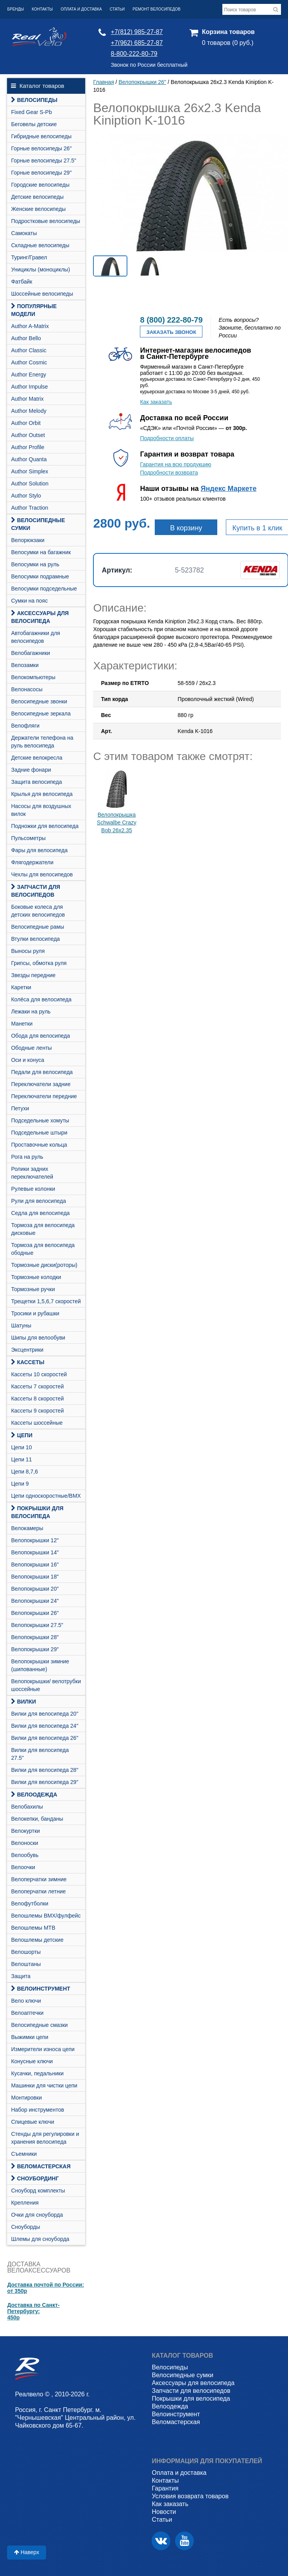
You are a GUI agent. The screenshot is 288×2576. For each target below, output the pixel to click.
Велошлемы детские (37, 1940)
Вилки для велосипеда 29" (44, 1782)
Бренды (15, 9)
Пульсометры (28, 838)
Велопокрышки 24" (35, 1601)
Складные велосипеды (40, 245)
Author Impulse (29, 387)
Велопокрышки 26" (35, 1613)
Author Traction (29, 508)
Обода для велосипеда (40, 1036)
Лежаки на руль (30, 1011)
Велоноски (24, 1843)
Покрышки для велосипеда (37, 1512)
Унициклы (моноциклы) (40, 269)
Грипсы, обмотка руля (38, 963)
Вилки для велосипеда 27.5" (40, 1754)
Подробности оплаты (166, 438)
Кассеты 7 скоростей (37, 1386)
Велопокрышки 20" (35, 1589)
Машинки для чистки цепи (44, 2085)
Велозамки (24, 665)
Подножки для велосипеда (45, 826)
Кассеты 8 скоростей (37, 1398)
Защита (20, 1976)
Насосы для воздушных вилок (41, 810)
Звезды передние (33, 975)
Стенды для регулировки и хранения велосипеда (45, 2138)
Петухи (20, 1108)
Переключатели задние (40, 1084)
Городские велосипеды (40, 185)
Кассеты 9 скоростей (37, 1411)
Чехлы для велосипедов (42, 874)
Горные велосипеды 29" (41, 172)
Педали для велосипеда (42, 1072)
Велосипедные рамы (37, 927)
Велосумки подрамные (40, 576)
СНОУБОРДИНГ (35, 2178)
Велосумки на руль (35, 564)
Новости (164, 2511)
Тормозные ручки (33, 1289)
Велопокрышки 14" (35, 1552)
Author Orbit (25, 423)
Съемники (24, 2154)
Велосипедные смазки (39, 2025)
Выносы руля (28, 951)
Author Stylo (26, 495)
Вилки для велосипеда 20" (44, 1714)
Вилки (23, 1701)
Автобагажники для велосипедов (35, 637)
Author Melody (28, 411)
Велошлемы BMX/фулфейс (45, 1915)
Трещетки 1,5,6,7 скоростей (45, 1301)
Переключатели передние (44, 1096)
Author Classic (28, 350)
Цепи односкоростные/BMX (45, 1496)
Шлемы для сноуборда (40, 2239)
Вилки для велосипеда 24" (44, 1726)
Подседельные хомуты (40, 1120)
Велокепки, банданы (37, 1819)
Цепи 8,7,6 (24, 1471)
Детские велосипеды (37, 197)
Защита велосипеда (36, 782)
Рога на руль (27, 1157)
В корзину (186, 528)
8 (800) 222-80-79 (171, 320)
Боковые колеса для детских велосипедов (38, 911)
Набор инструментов (37, 2110)
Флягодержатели (32, 862)
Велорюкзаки (28, 540)
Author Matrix (27, 399)
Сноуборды (25, 2227)
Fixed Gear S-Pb (31, 112)
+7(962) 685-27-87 (137, 42)
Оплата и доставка (81, 9)
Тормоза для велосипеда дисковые (43, 1229)
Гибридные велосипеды (41, 136)
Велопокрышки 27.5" (37, 1625)
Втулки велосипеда (35, 939)
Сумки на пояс (29, 601)
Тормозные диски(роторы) (44, 1265)
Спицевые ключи (32, 2122)
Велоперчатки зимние (38, 1879)
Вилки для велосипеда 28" (44, 1770)
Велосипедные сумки (38, 524)
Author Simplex (29, 471)
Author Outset (28, 435)
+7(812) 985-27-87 (137, 32)
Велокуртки (25, 1831)
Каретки (21, 987)
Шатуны (21, 1325)
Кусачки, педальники (37, 2073)
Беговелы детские (34, 124)
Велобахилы (27, 1807)
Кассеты (27, 1362)
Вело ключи (26, 2001)
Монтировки (26, 2097)
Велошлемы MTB (33, 1928)
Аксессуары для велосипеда (40, 617)
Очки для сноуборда (37, 2215)
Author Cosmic (29, 362)
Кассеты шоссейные (37, 1423)
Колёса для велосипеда (41, 999)
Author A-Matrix (29, 326)
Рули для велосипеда (38, 1201)
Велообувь (24, 1855)
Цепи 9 (20, 1484)
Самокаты (24, 233)
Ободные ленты (31, 1048)
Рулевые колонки (33, 1189)
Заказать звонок (171, 332)
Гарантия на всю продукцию (175, 464)
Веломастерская (40, 2166)
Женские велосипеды (38, 209)
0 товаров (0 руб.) (228, 42)
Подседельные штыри (39, 1132)
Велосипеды (34, 100)
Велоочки (23, 1867)
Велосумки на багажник (41, 552)
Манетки (21, 1023)
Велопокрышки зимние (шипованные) (40, 1665)
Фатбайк (21, 281)
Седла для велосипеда (40, 1213)
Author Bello (26, 338)
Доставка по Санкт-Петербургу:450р (33, 2311)
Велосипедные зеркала (40, 713)
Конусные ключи (32, 2061)
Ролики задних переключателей (32, 1173)
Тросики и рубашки (35, 1313)
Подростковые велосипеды (45, 221)
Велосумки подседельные (44, 588)
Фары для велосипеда (39, 850)
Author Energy (28, 374)
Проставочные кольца (39, 1145)
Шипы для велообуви (38, 1337)
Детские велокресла (36, 758)
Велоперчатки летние (38, 1891)
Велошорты (26, 1952)
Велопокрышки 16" (35, 1564)
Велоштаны (26, 1964)
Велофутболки (29, 1903)
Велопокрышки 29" (35, 1649)
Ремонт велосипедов (156, 9)
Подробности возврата (169, 472)
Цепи (21, 1435)
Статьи (117, 9)
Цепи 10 (21, 1447)
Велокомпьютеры (33, 677)
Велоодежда (34, 1794)
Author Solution (29, 483)
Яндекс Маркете (229, 488)
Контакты (42, 9)
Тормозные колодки (36, 1277)
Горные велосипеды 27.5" (43, 160)
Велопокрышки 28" (35, 1637)
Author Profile (27, 447)
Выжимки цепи (29, 2037)
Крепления (24, 2203)
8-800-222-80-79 (134, 53)
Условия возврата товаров (190, 2496)
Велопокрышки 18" (35, 1576)
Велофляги (25, 725)
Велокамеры (27, 1528)
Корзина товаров (228, 32)
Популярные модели (34, 310)
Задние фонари (31, 770)
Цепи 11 (21, 1459)
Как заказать (156, 402)
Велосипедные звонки (39, 701)
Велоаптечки (27, 2013)
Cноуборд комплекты (38, 2190)
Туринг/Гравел (29, 257)
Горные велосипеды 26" (41, 148)
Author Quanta (29, 459)
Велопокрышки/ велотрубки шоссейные (46, 1685)
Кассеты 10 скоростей (39, 1374)
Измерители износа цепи (42, 2049)
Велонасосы (26, 689)
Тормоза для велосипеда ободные (43, 1249)
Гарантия (165, 2488)
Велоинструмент (40, 1989)
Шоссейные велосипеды (42, 294)
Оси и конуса (27, 1060)
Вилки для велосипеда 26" (44, 1738)
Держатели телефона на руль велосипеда (42, 742)
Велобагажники (30, 653)
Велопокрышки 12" (35, 1540)
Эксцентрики (27, 1350)
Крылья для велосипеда (41, 794)
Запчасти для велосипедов (35, 891)
